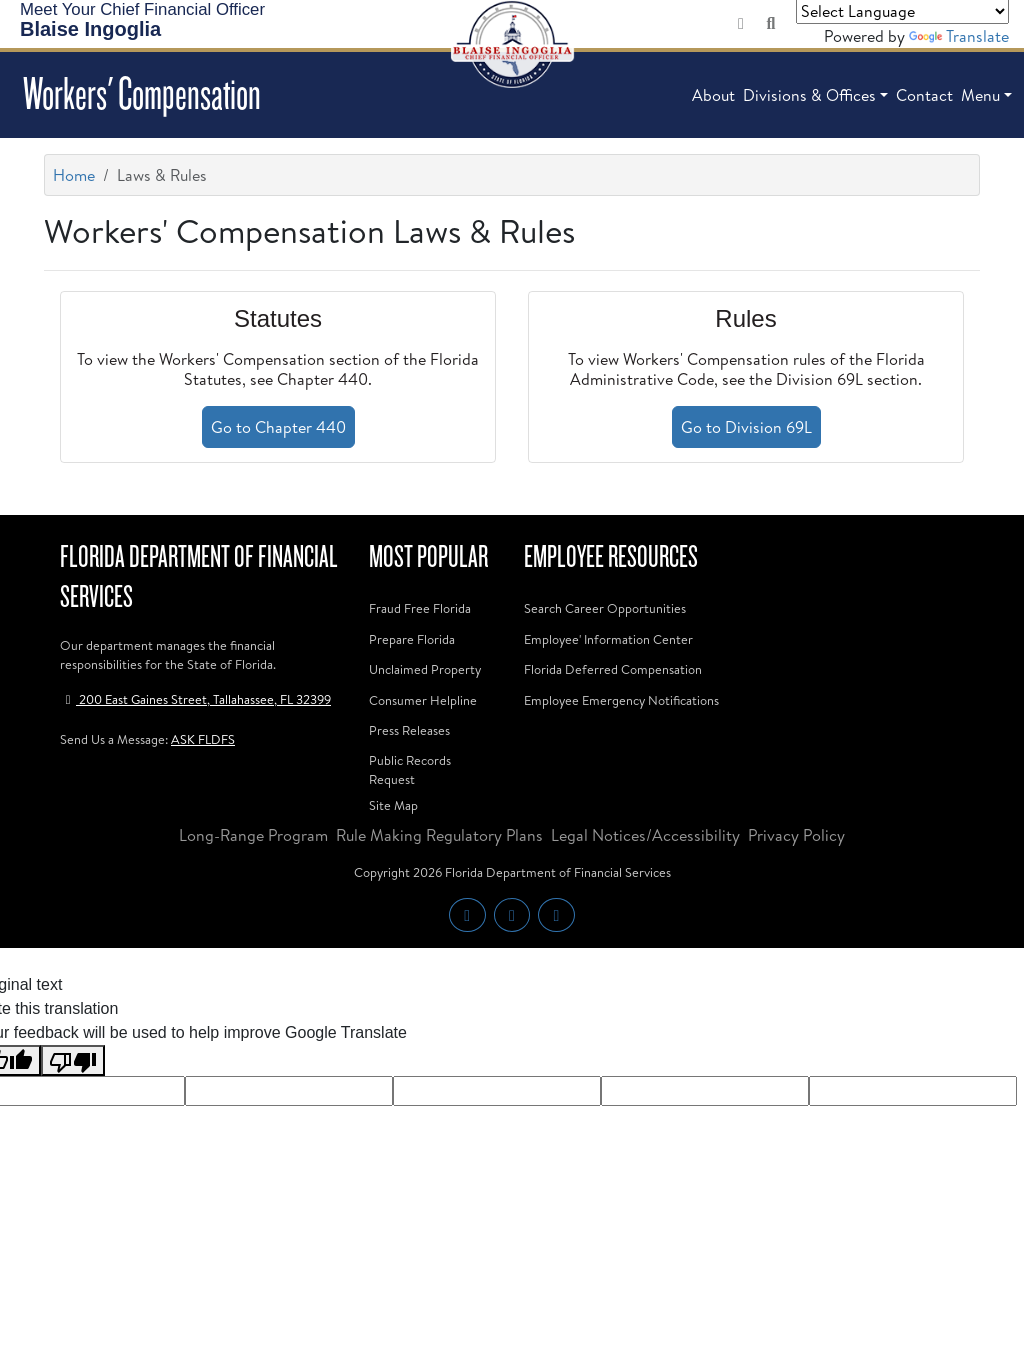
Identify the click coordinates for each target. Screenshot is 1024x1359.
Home (74, 175)
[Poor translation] (73, 1060)
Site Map (393, 805)
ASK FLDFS (203, 739)
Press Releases (409, 730)
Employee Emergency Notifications (621, 700)
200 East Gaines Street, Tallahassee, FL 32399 (195, 699)
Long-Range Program (253, 835)
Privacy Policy (796, 835)
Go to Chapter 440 (278, 427)
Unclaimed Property (425, 669)
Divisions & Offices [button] (809, 95)
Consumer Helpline (423, 700)
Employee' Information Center (608, 639)
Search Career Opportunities (605, 608)
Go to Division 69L (746, 427)
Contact (924, 95)
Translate (959, 36)
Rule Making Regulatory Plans (439, 835)
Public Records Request (410, 769)
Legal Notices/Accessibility (645, 835)
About (713, 95)
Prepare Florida (412, 639)
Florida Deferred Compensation (613, 669)
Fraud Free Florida (420, 608)
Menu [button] (980, 95)
